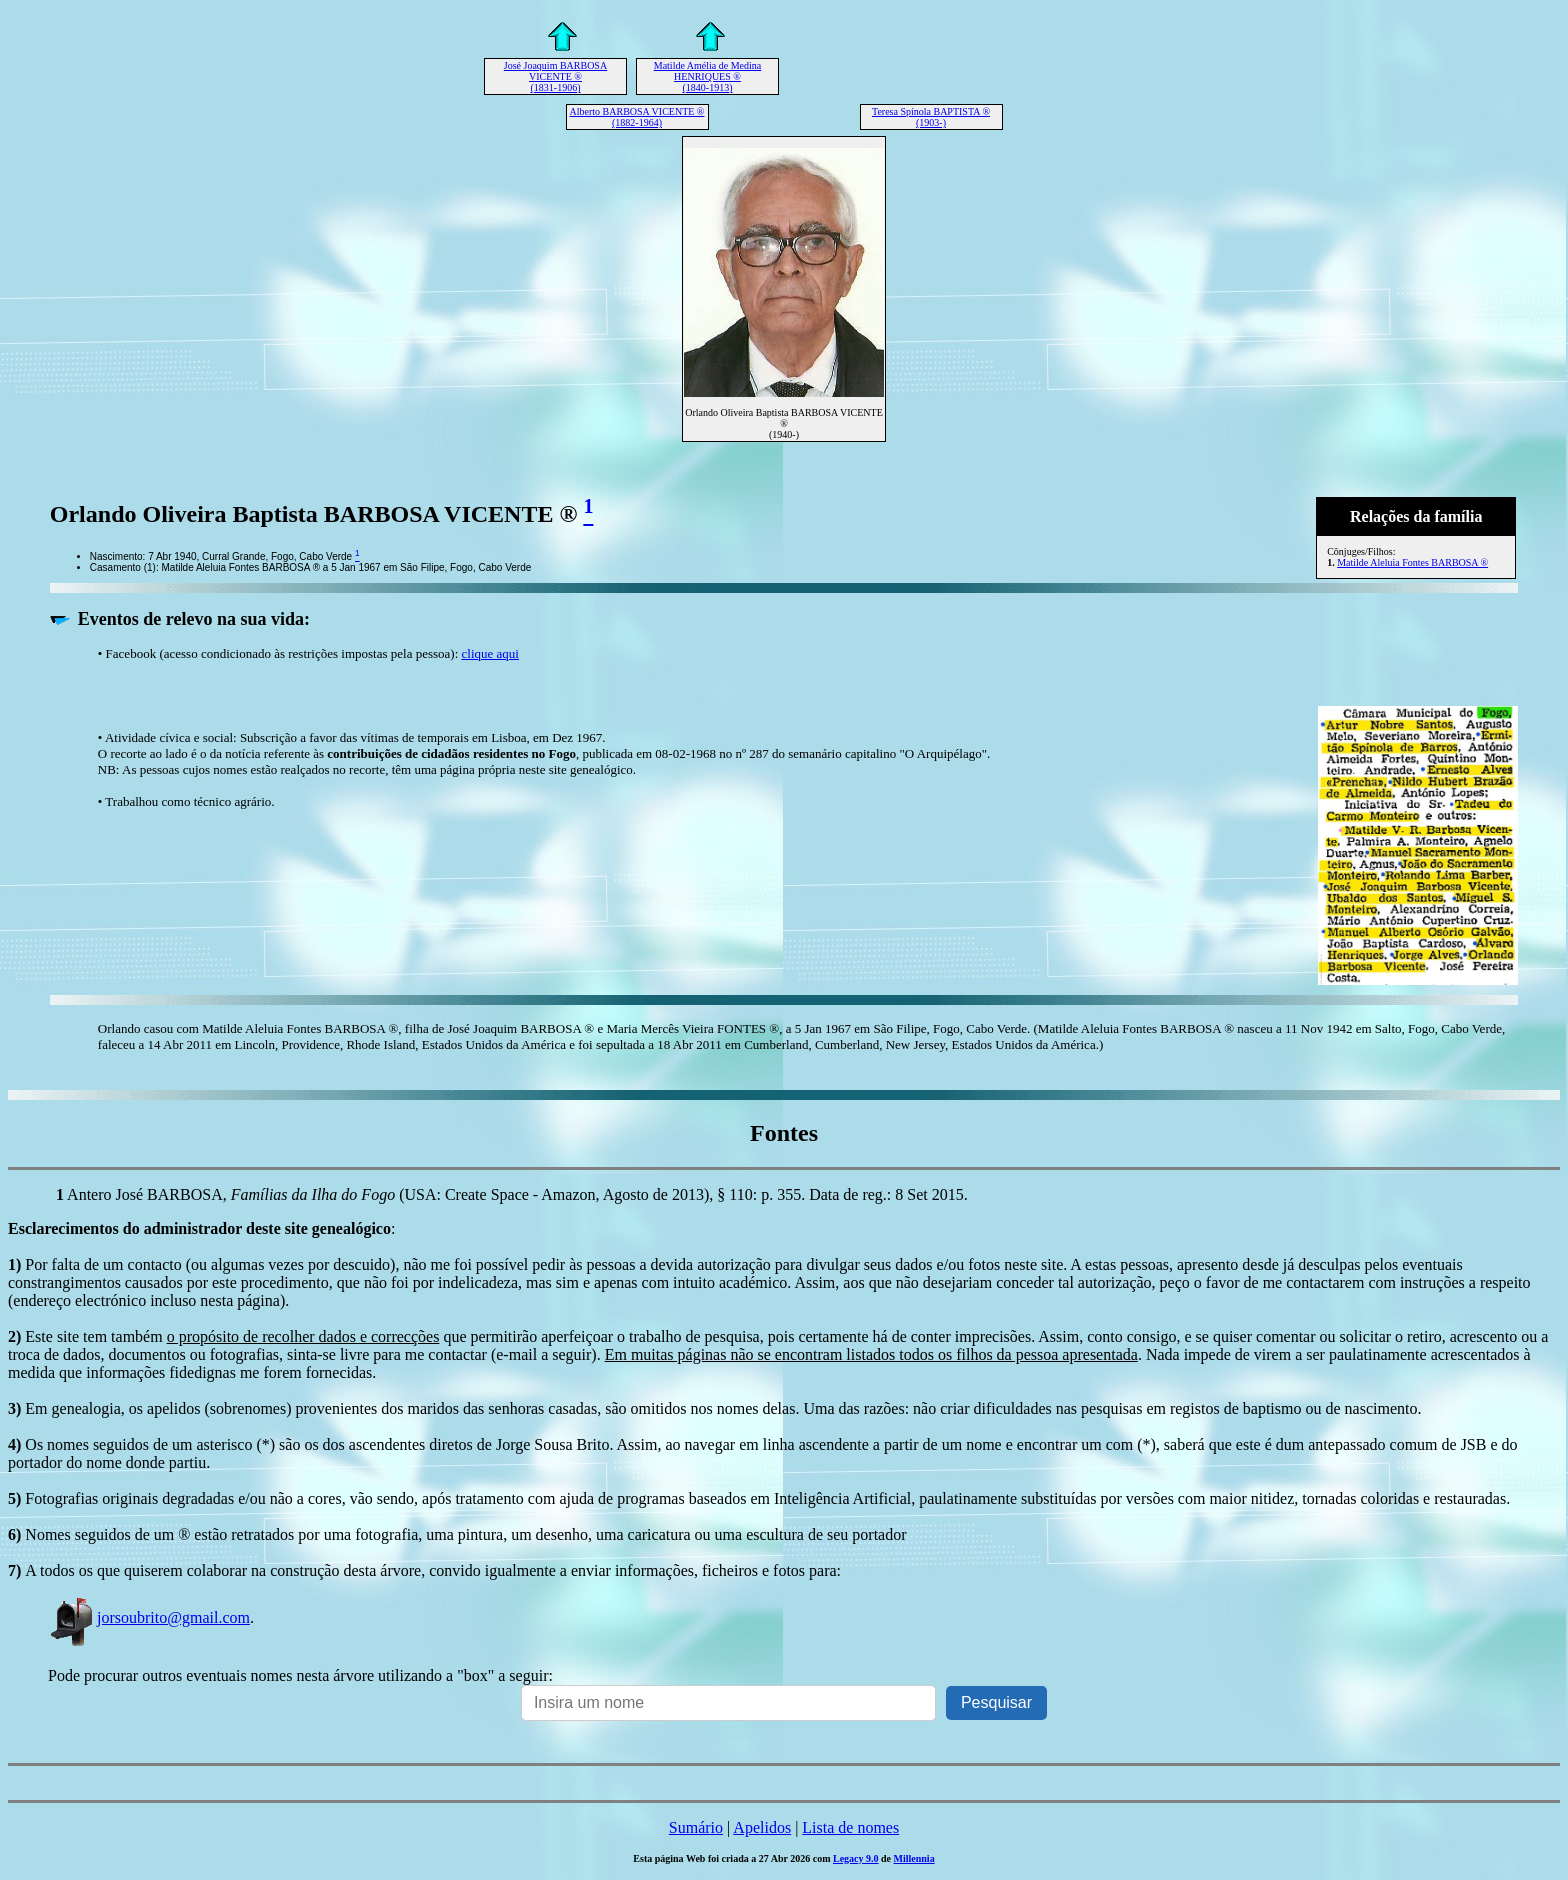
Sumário (696, 1827)
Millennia (914, 1858)
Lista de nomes (850, 1827)
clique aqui (490, 653)
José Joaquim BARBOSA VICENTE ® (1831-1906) (555, 76)
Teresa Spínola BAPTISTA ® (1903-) (931, 117)
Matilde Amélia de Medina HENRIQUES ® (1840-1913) (707, 76)
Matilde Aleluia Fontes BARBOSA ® (1412, 562)
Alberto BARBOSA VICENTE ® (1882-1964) (637, 117)
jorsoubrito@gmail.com (149, 1617)
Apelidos (762, 1827)
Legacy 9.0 (856, 1858)
